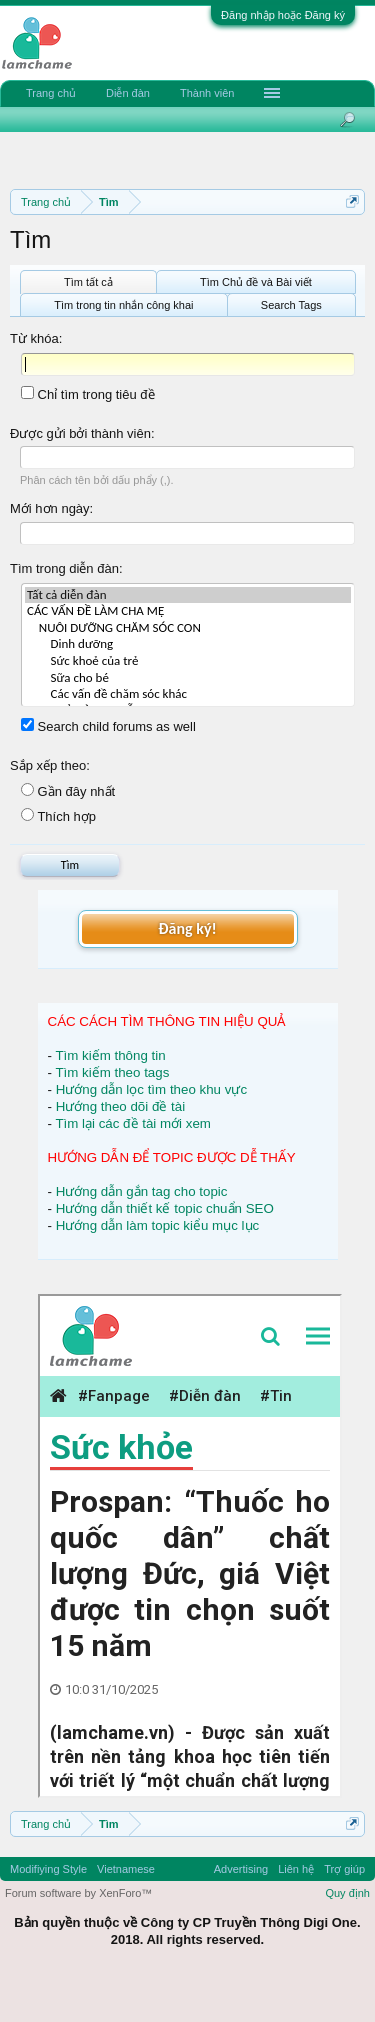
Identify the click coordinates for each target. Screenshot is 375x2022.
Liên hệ (296, 1869)
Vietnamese (126, 1869)
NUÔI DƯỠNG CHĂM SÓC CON (188, 628)
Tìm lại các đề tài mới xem (133, 1123)
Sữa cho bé (188, 678)
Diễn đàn (128, 93)
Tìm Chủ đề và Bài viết (256, 282)
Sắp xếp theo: (50, 765)
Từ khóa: (36, 338)
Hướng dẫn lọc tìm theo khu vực (151, 1089)
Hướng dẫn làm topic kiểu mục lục (158, 1225)
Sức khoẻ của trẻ (188, 661)
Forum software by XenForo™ (78, 1893)
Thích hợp (58, 816)
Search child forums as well (108, 726)
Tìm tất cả (88, 282)
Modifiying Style (48, 1869)
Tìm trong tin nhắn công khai (123, 305)
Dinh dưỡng (188, 644)
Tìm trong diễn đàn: (66, 568)
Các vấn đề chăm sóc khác (188, 694)
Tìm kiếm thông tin (110, 1055)
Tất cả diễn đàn (188, 595)
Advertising (241, 1869)
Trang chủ (51, 93)
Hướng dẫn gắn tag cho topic (142, 1191)
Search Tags (291, 305)
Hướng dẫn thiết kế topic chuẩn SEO (165, 1208)
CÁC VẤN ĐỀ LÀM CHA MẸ (188, 611)
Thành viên (207, 93)
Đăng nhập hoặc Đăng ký (283, 15)
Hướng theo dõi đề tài (120, 1106)
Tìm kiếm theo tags (112, 1072)
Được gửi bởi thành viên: (82, 433)
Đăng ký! (187, 928)
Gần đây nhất (68, 791)
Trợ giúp (344, 1869)
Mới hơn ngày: (51, 508)
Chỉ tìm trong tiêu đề (88, 394)
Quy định (347, 1893)
